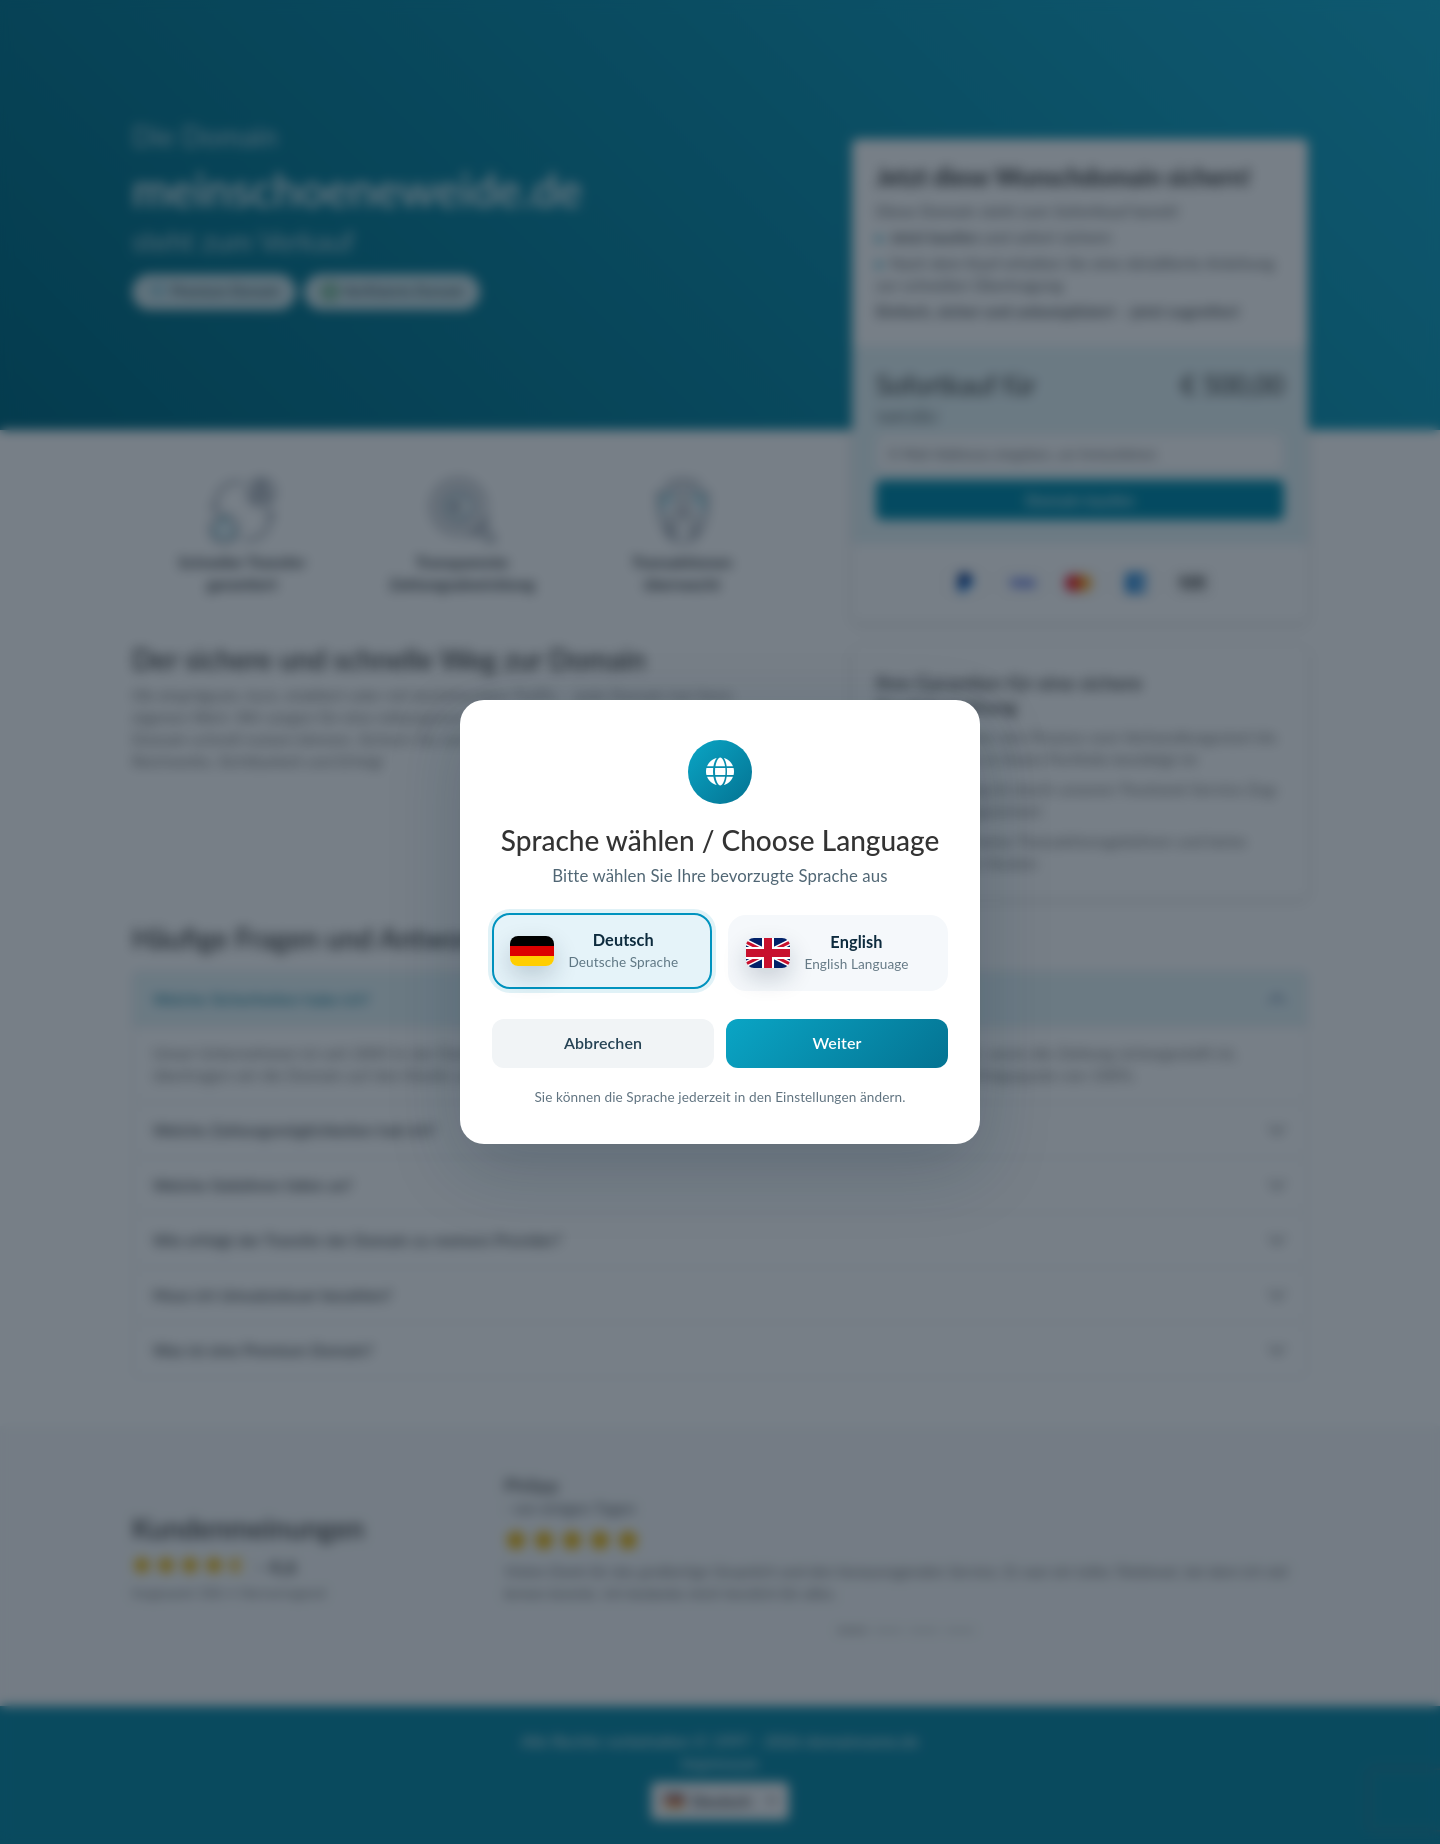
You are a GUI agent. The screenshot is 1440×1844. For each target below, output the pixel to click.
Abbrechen (603, 1042)
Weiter (837, 1042)
